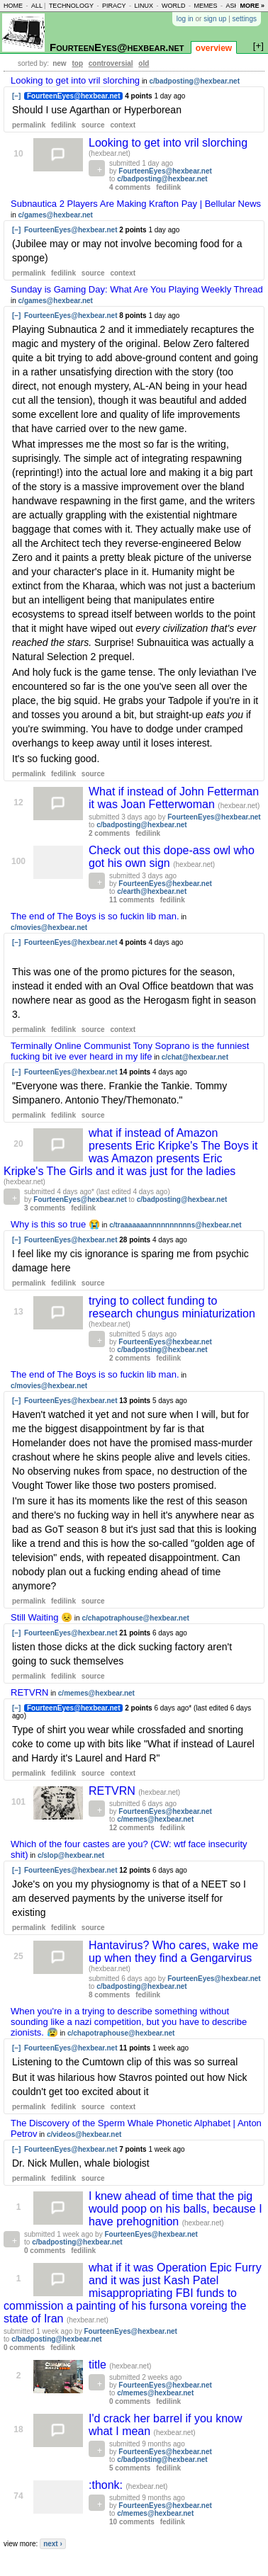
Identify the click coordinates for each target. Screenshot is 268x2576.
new (59, 63)
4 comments (129, 187)
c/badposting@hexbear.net (194, 81)
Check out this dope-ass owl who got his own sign (172, 856)
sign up (214, 19)
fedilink (63, 125)
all (37, 5)
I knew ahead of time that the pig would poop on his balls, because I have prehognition (175, 2209)
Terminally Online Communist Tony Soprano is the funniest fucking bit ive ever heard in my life (130, 1051)
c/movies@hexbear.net (49, 927)
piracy (114, 5)
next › (52, 2544)
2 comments (109, 833)
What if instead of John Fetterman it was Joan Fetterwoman (174, 797)
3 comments (44, 1208)
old (143, 63)
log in (185, 19)
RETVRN (29, 1692)
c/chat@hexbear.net (195, 1057)
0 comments (44, 2250)
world (174, 5)
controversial (111, 63)
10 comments (132, 2522)
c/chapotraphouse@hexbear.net (135, 1618)
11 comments (132, 900)
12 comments (132, 1828)
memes (205, 5)
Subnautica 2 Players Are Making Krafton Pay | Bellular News (136, 203)
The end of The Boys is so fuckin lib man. (95, 916)
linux (143, 5)
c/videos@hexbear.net (84, 2134)
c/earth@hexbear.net (151, 891)
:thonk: (107, 2485)
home (13, 5)
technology (71, 5)
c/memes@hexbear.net (96, 1693)
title (99, 2365)
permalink (28, 125)
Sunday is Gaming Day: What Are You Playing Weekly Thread (137, 289)
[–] (16, 96)
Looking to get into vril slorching (75, 80)
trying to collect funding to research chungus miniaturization (172, 1307)
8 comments (109, 1995)
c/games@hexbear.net (55, 215)
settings (245, 19)
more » (252, 5)
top (77, 63)
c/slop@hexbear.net (71, 1855)
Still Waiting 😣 (41, 1617)
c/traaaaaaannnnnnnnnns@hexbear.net (175, 1225)
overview (214, 48)
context (122, 125)
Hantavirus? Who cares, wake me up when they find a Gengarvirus (173, 1951)
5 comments (129, 2468)
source (93, 125)
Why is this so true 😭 (55, 1224)
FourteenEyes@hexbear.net (117, 47)
